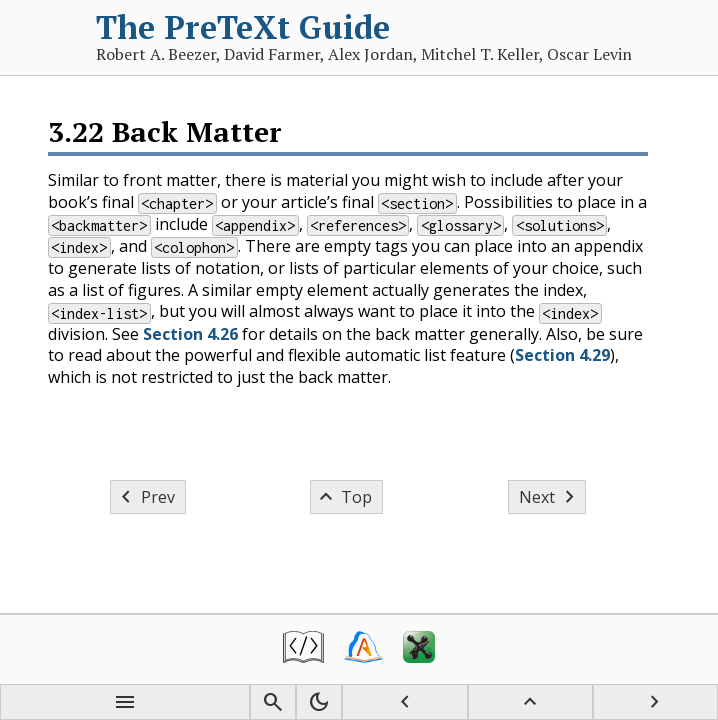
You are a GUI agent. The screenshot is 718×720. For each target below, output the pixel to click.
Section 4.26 (190, 334)
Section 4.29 (562, 355)
